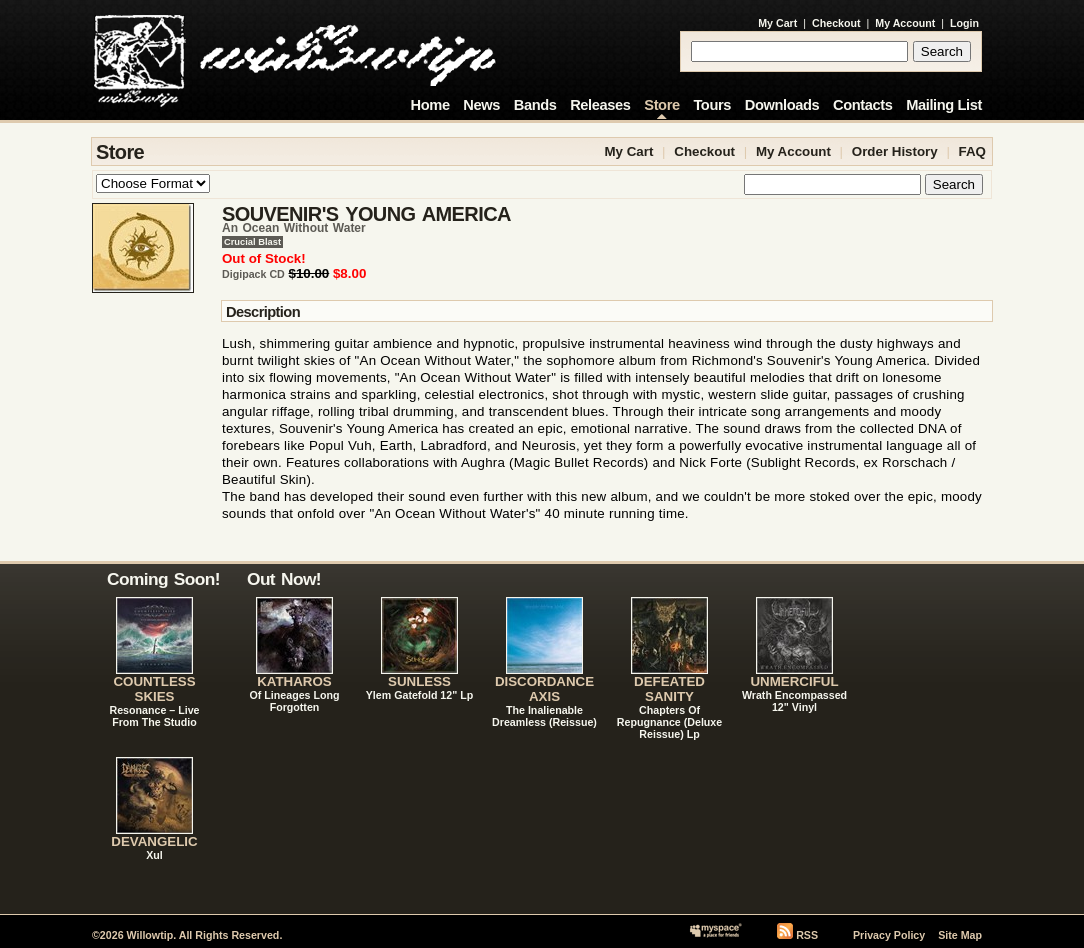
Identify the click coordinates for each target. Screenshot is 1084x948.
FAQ (972, 151)
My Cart (777, 23)
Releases (600, 105)
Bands (535, 105)
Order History (895, 151)
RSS (807, 935)
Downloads (782, 105)
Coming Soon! (163, 579)
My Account (905, 23)
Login (964, 23)
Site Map (960, 935)
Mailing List (944, 105)
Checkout (836, 23)
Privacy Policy (889, 935)
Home (430, 105)
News (481, 105)
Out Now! (284, 579)
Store (661, 105)
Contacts (863, 105)
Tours (712, 105)
